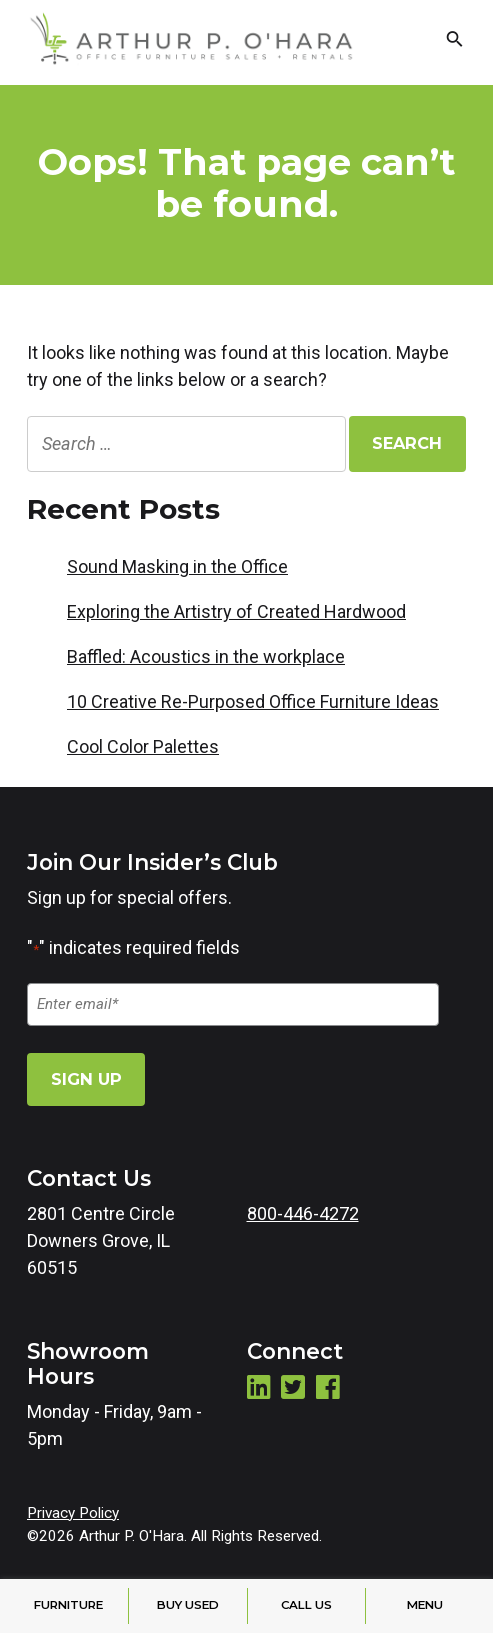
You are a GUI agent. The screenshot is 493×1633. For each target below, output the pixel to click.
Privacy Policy (73, 1513)
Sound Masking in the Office (177, 566)
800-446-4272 (303, 1213)
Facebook (328, 1386)
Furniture (68, 1605)
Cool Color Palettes (143, 746)
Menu (425, 1605)
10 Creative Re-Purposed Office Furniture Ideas (253, 701)
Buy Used (188, 1605)
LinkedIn (259, 1386)
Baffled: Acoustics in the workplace (206, 656)
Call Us (306, 1605)
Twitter (293, 1386)
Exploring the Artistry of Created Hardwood (236, 611)
